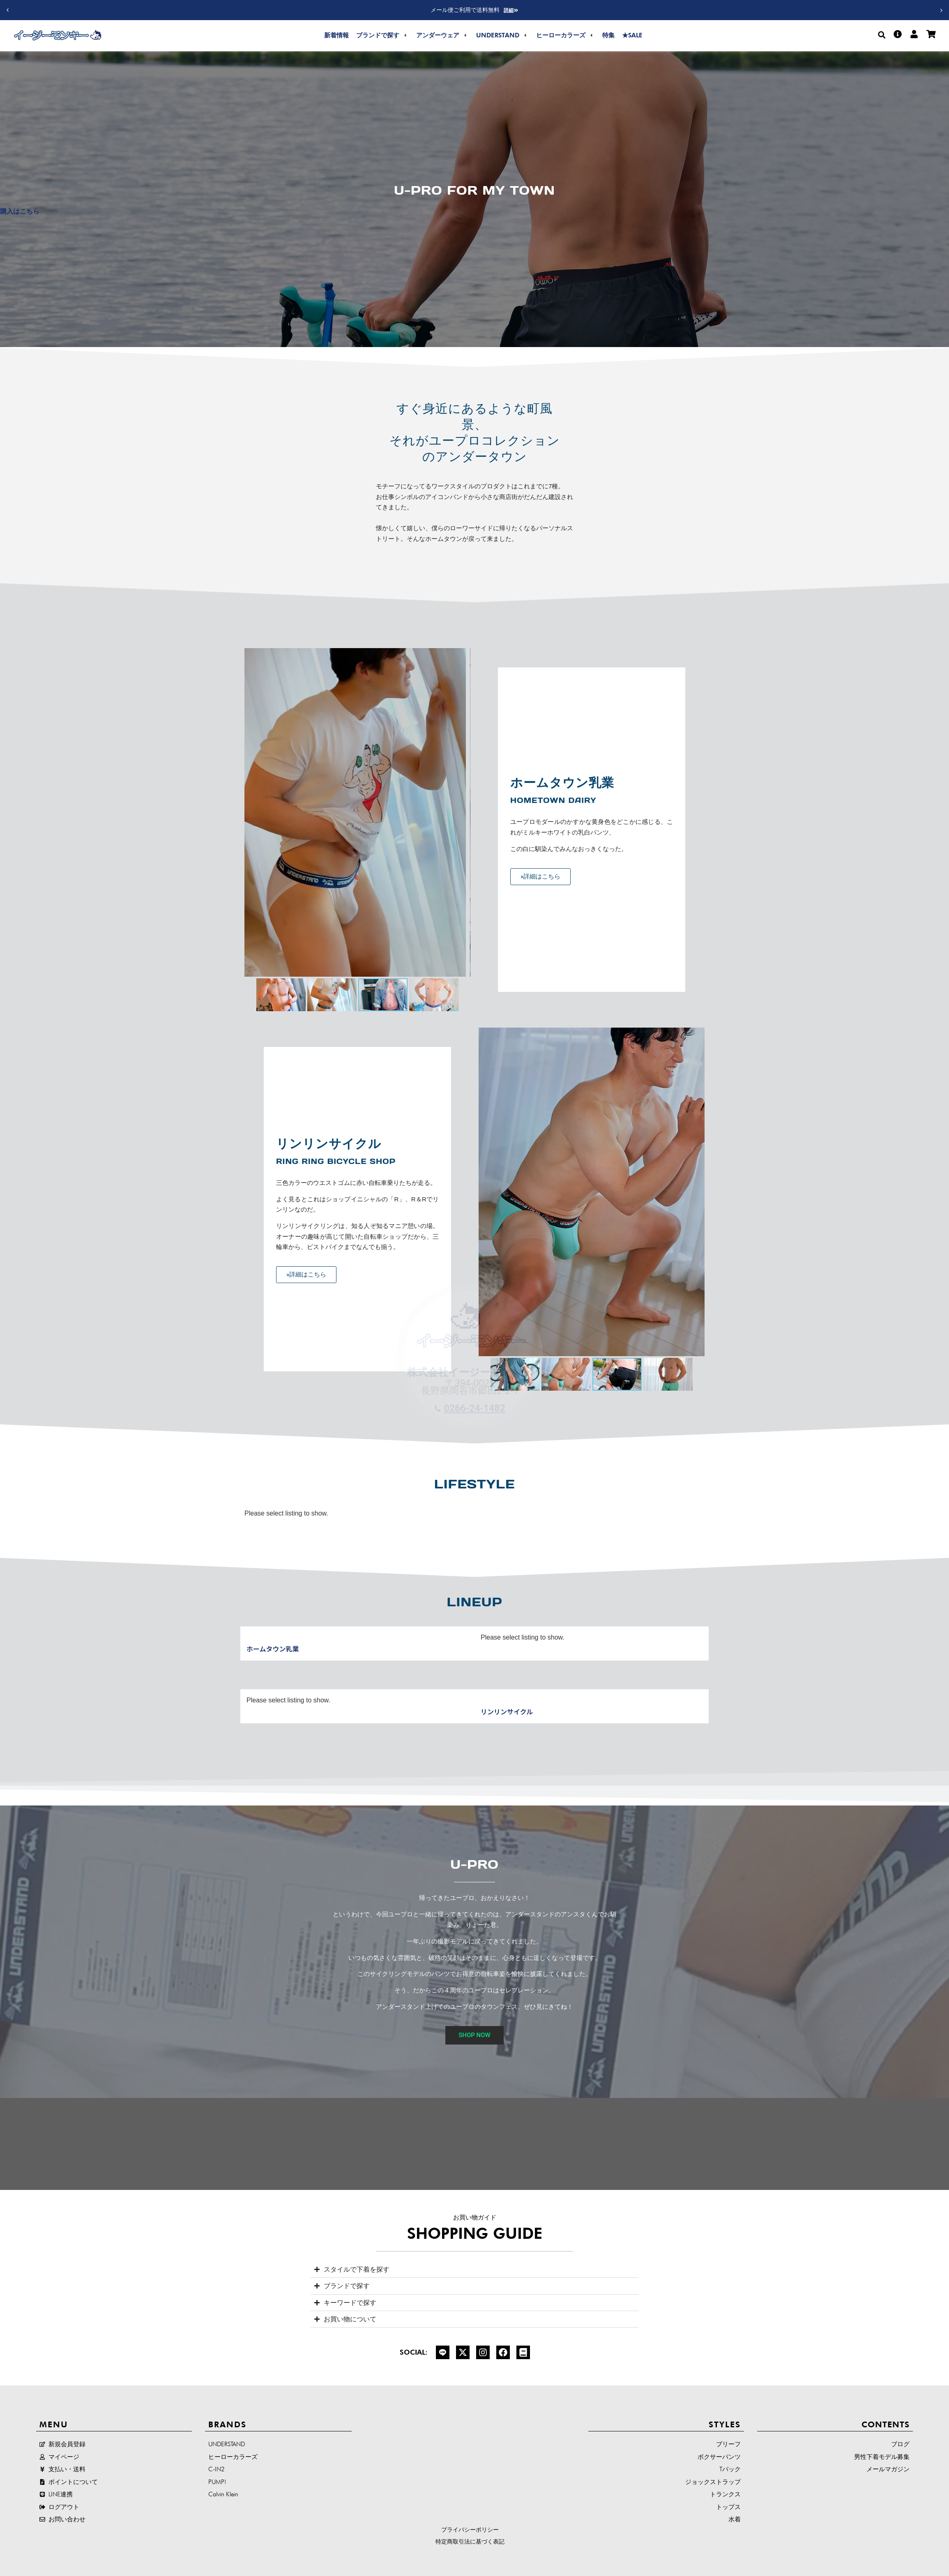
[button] (941, 10)
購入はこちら (19, 211)
